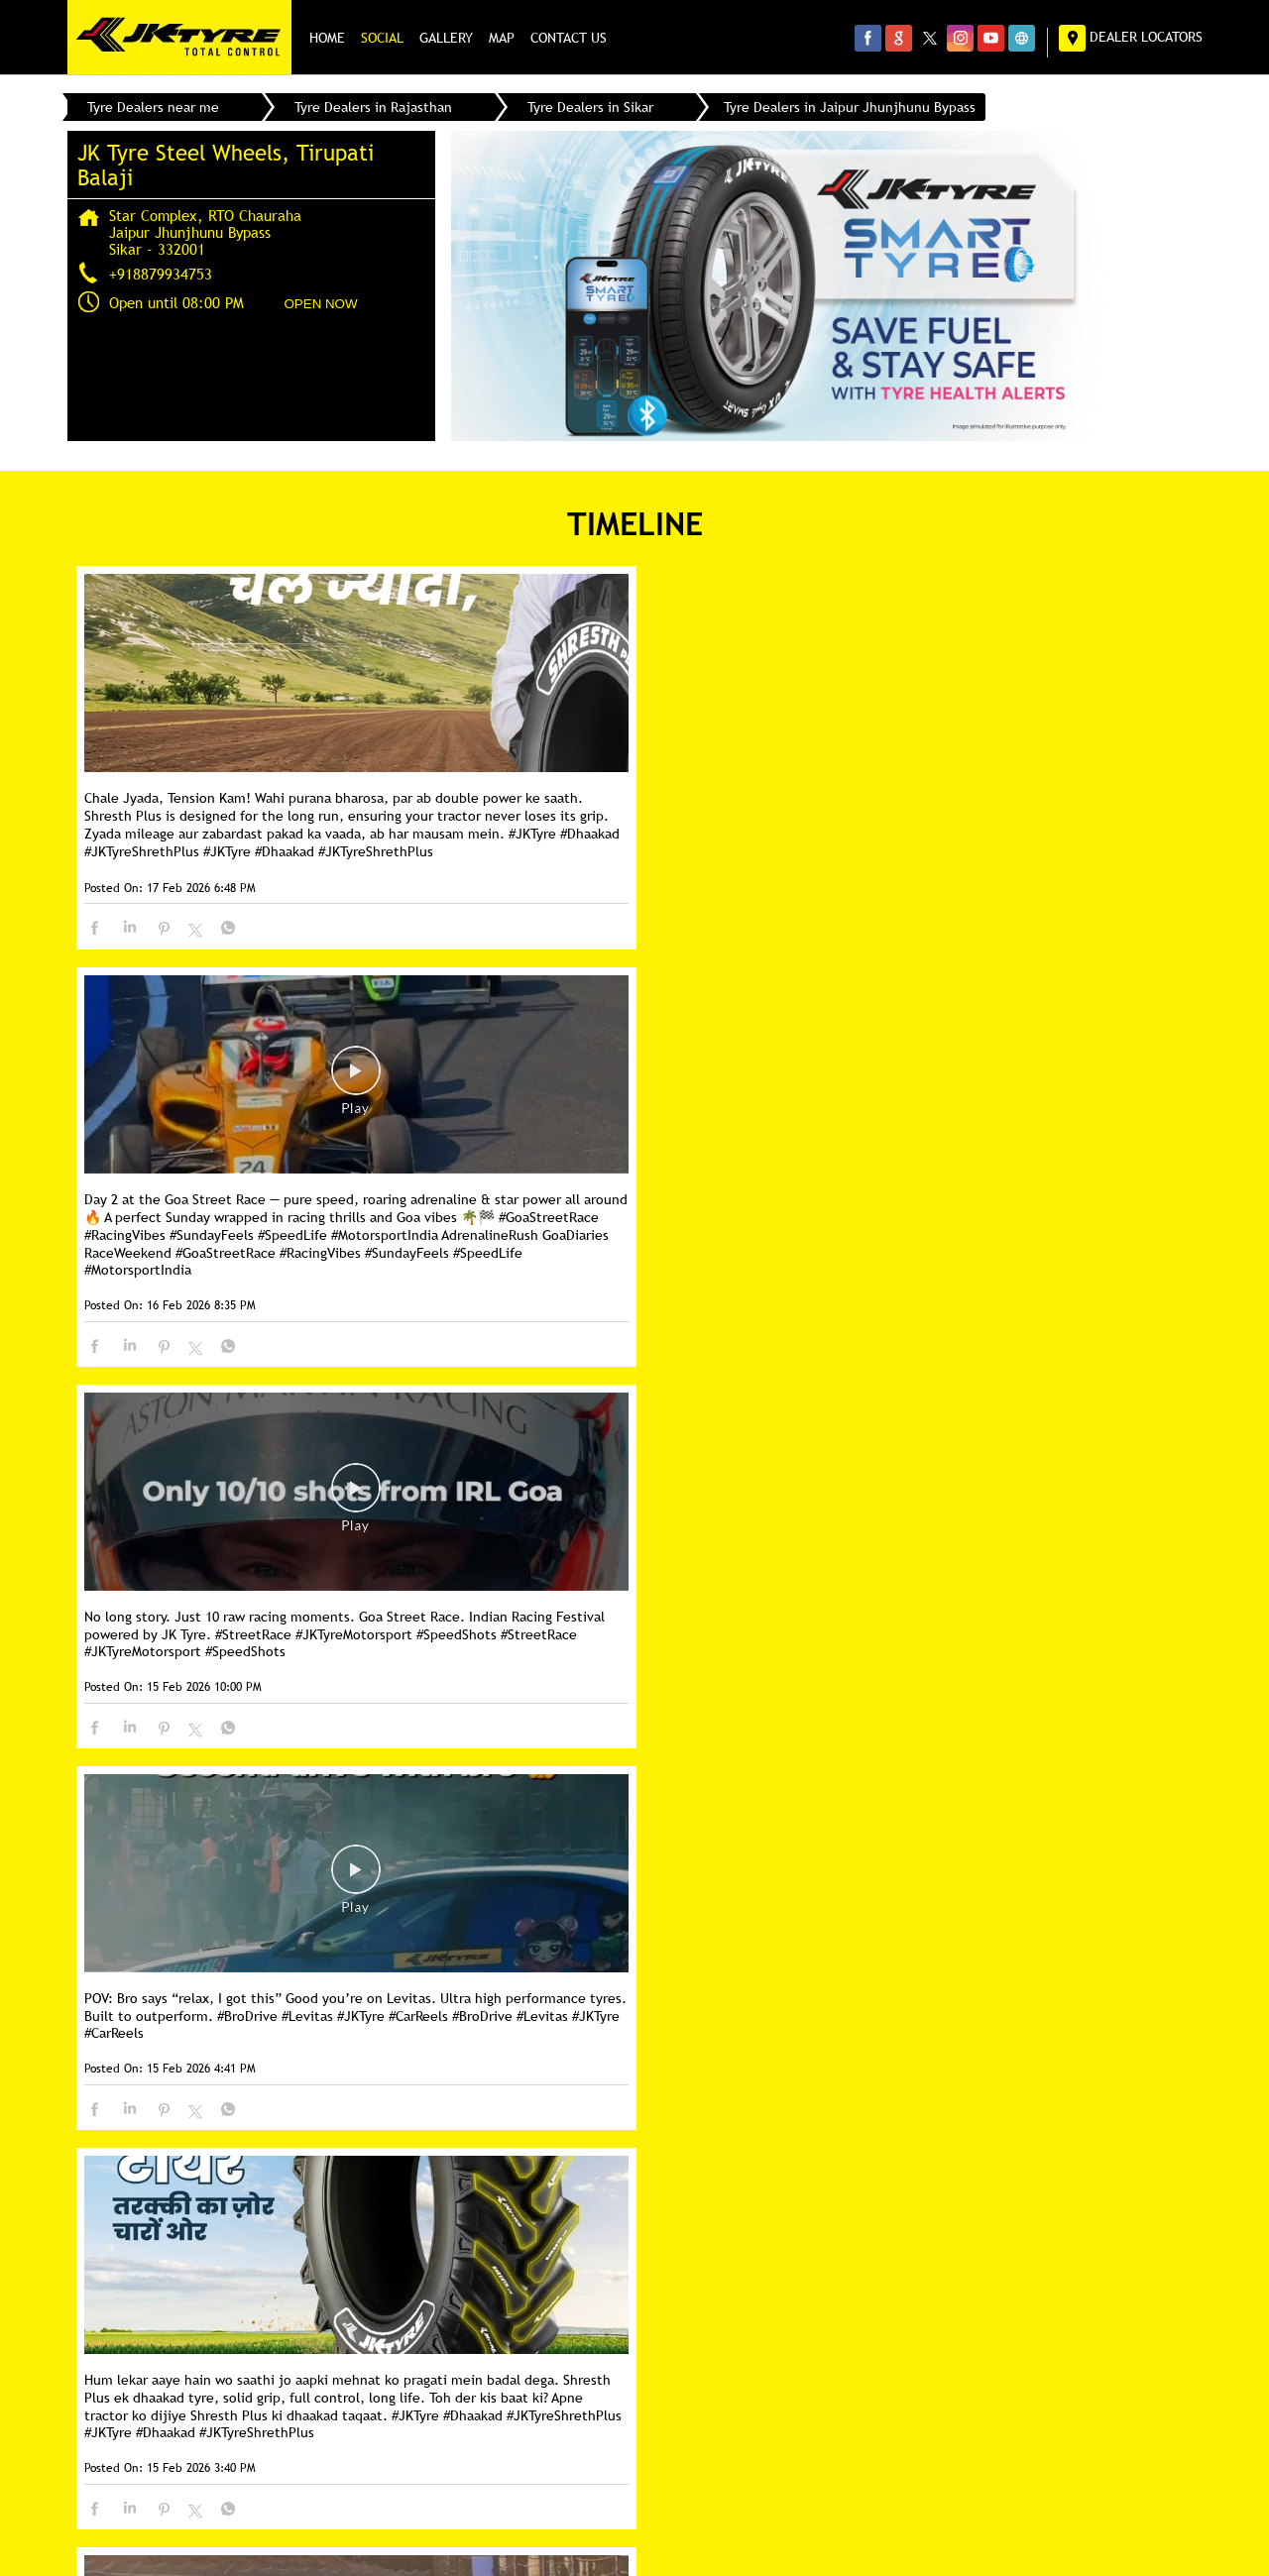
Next (187, 2114)
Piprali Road (210, 2329)
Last (255, 2114)
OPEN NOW (321, 303)
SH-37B (120, 2329)
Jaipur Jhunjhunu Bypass (237, 2289)
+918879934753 (160, 273)
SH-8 (113, 2289)
